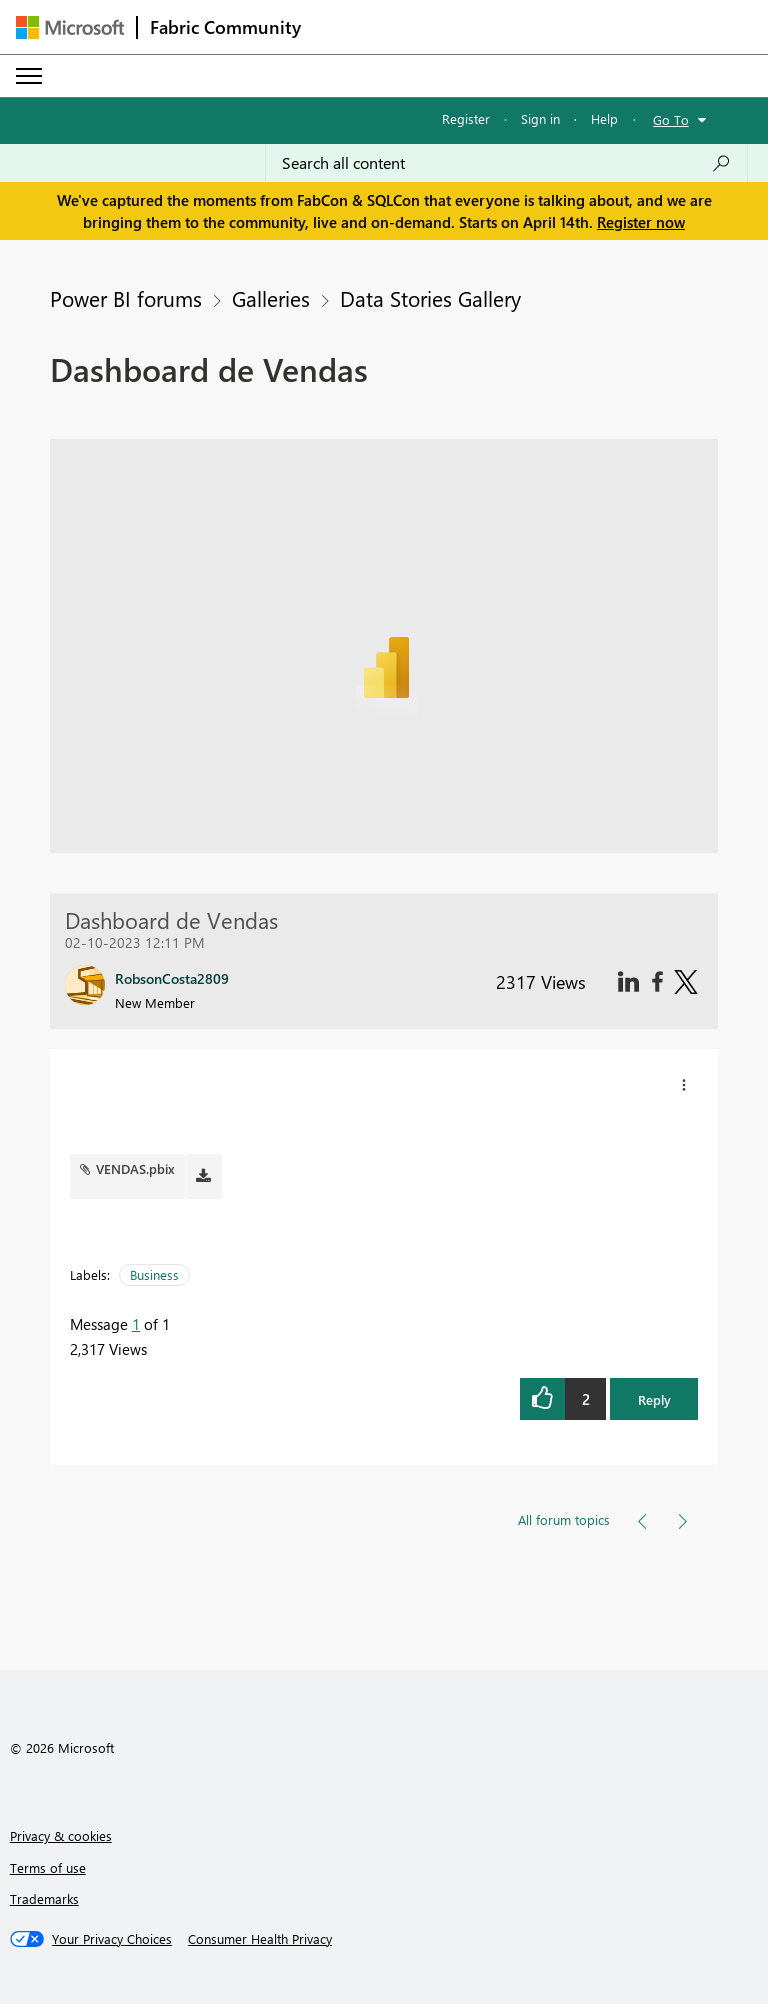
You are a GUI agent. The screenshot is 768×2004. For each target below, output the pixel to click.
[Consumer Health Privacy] (260, 1939)
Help (604, 118)
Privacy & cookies (61, 1835)
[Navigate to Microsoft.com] (70, 27)
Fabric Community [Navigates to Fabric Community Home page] (225, 27)
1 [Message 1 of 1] (136, 1324)
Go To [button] (671, 119)
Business (154, 1274)
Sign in (540, 118)
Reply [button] (654, 1399)
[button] (684, 1085)
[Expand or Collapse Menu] (29, 76)
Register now (641, 222)
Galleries (271, 298)
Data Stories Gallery (430, 298)
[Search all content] (506, 163)
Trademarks (44, 1898)
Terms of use (48, 1867)
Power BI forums (126, 298)
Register (466, 118)
